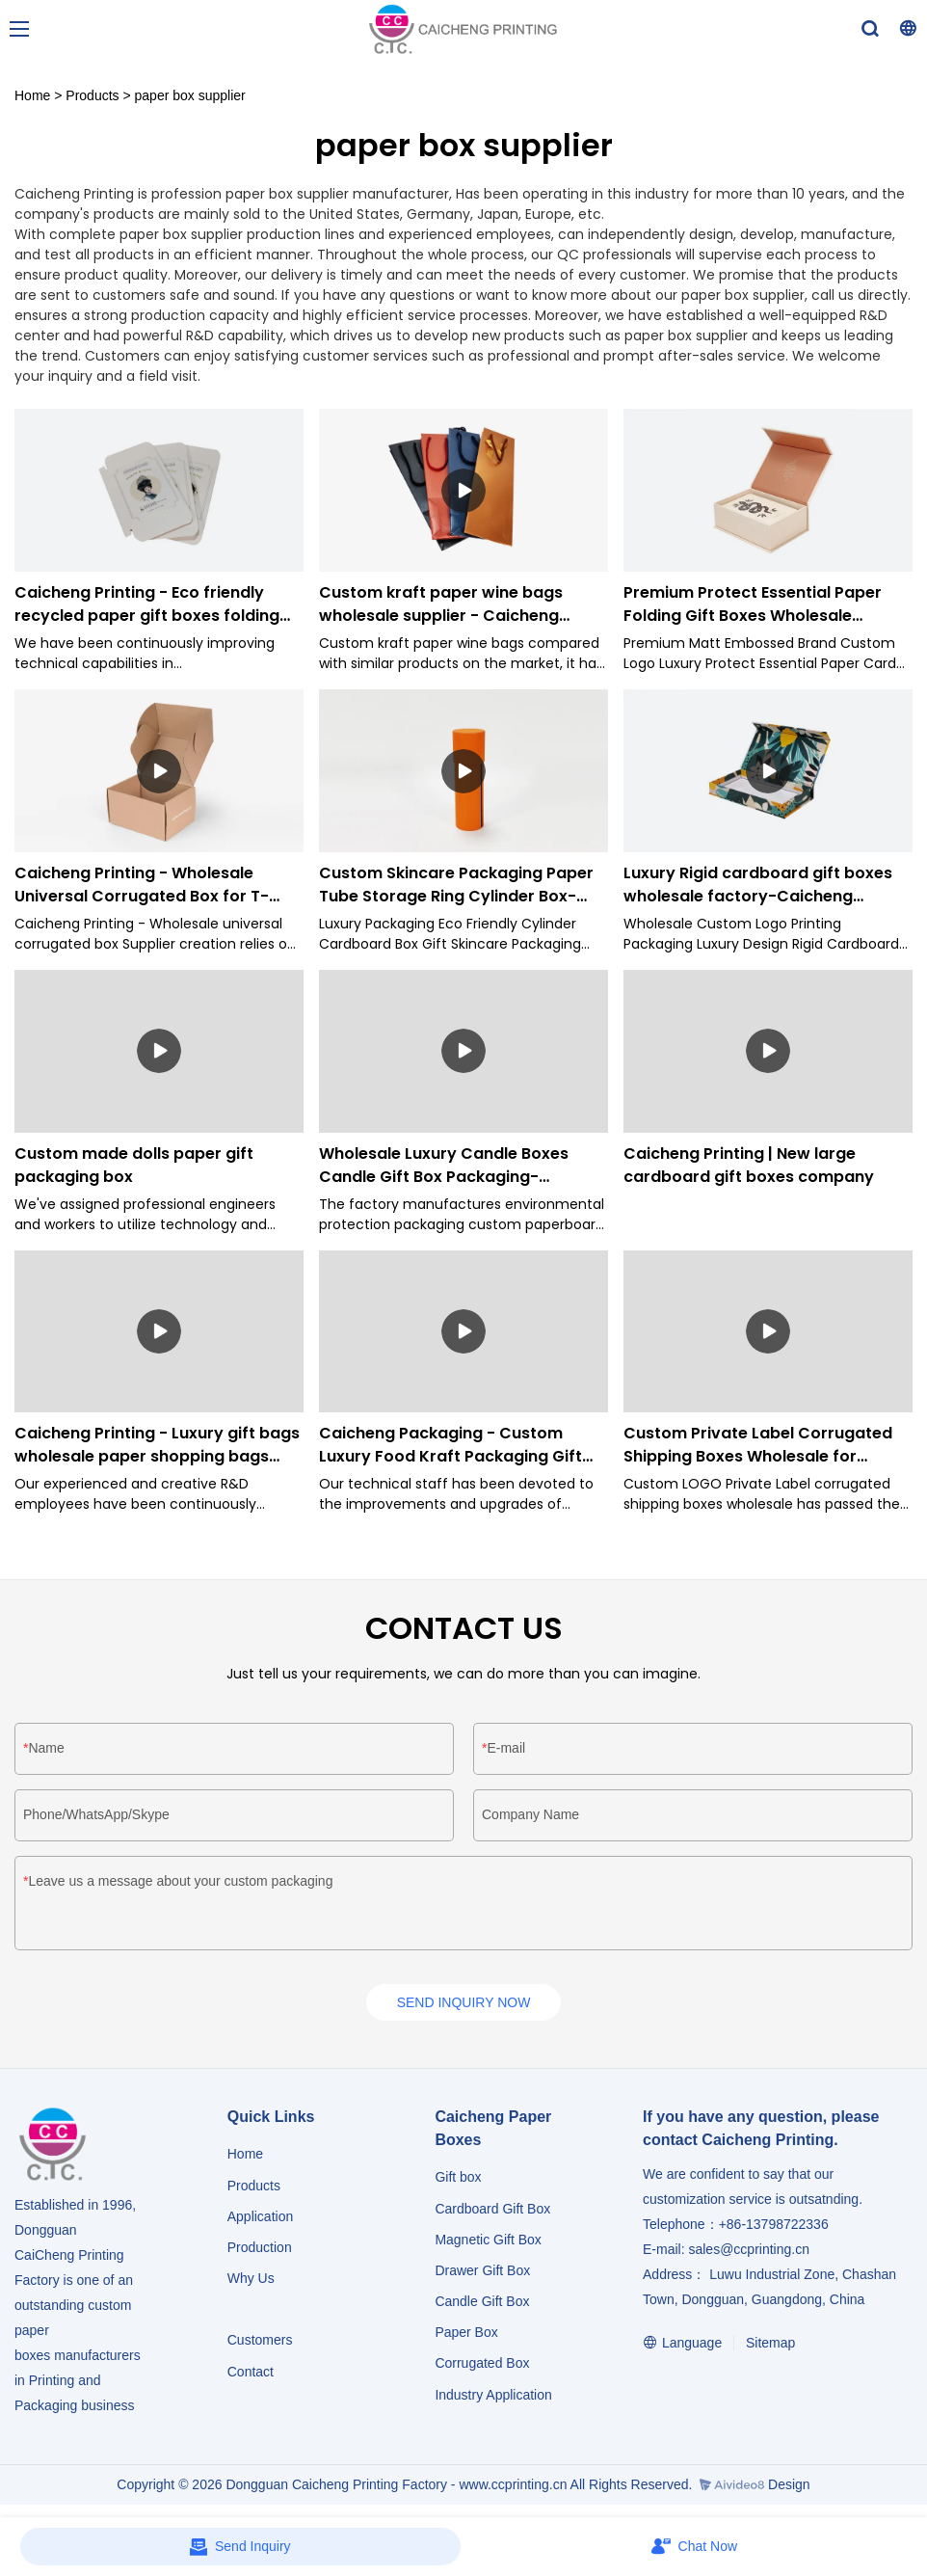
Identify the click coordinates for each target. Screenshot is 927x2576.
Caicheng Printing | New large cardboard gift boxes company (748, 1165)
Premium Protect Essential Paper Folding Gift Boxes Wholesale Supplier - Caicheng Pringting (752, 604)
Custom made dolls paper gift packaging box (133, 1165)
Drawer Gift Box (482, 2274)
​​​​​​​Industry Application (493, 2397)
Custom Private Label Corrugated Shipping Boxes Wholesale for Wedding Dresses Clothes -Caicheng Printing (757, 1445)
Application (260, 2219)
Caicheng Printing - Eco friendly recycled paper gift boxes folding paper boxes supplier (146, 604)
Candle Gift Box (482, 2305)
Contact (250, 2374)
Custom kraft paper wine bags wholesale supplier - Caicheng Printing (441, 604)
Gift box (458, 2180)
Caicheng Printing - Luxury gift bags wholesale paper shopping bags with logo (157, 1445)
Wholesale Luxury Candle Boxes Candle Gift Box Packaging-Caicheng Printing (444, 1165)
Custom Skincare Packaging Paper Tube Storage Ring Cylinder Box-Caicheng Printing (456, 885)
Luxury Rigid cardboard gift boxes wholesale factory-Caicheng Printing (757, 885)
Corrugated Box (482, 2367)
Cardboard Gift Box (492, 2211)
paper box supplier (190, 95)
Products (92, 95)
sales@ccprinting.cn (748, 2253)
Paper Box (466, 2336)
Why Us (251, 2282)
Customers (260, 2343)
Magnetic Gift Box (488, 2242)
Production (259, 2251)
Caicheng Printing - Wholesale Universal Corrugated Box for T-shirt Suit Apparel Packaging (141, 885)
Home (32, 95)
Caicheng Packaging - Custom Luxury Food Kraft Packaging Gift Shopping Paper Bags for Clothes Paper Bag (450, 1445)
